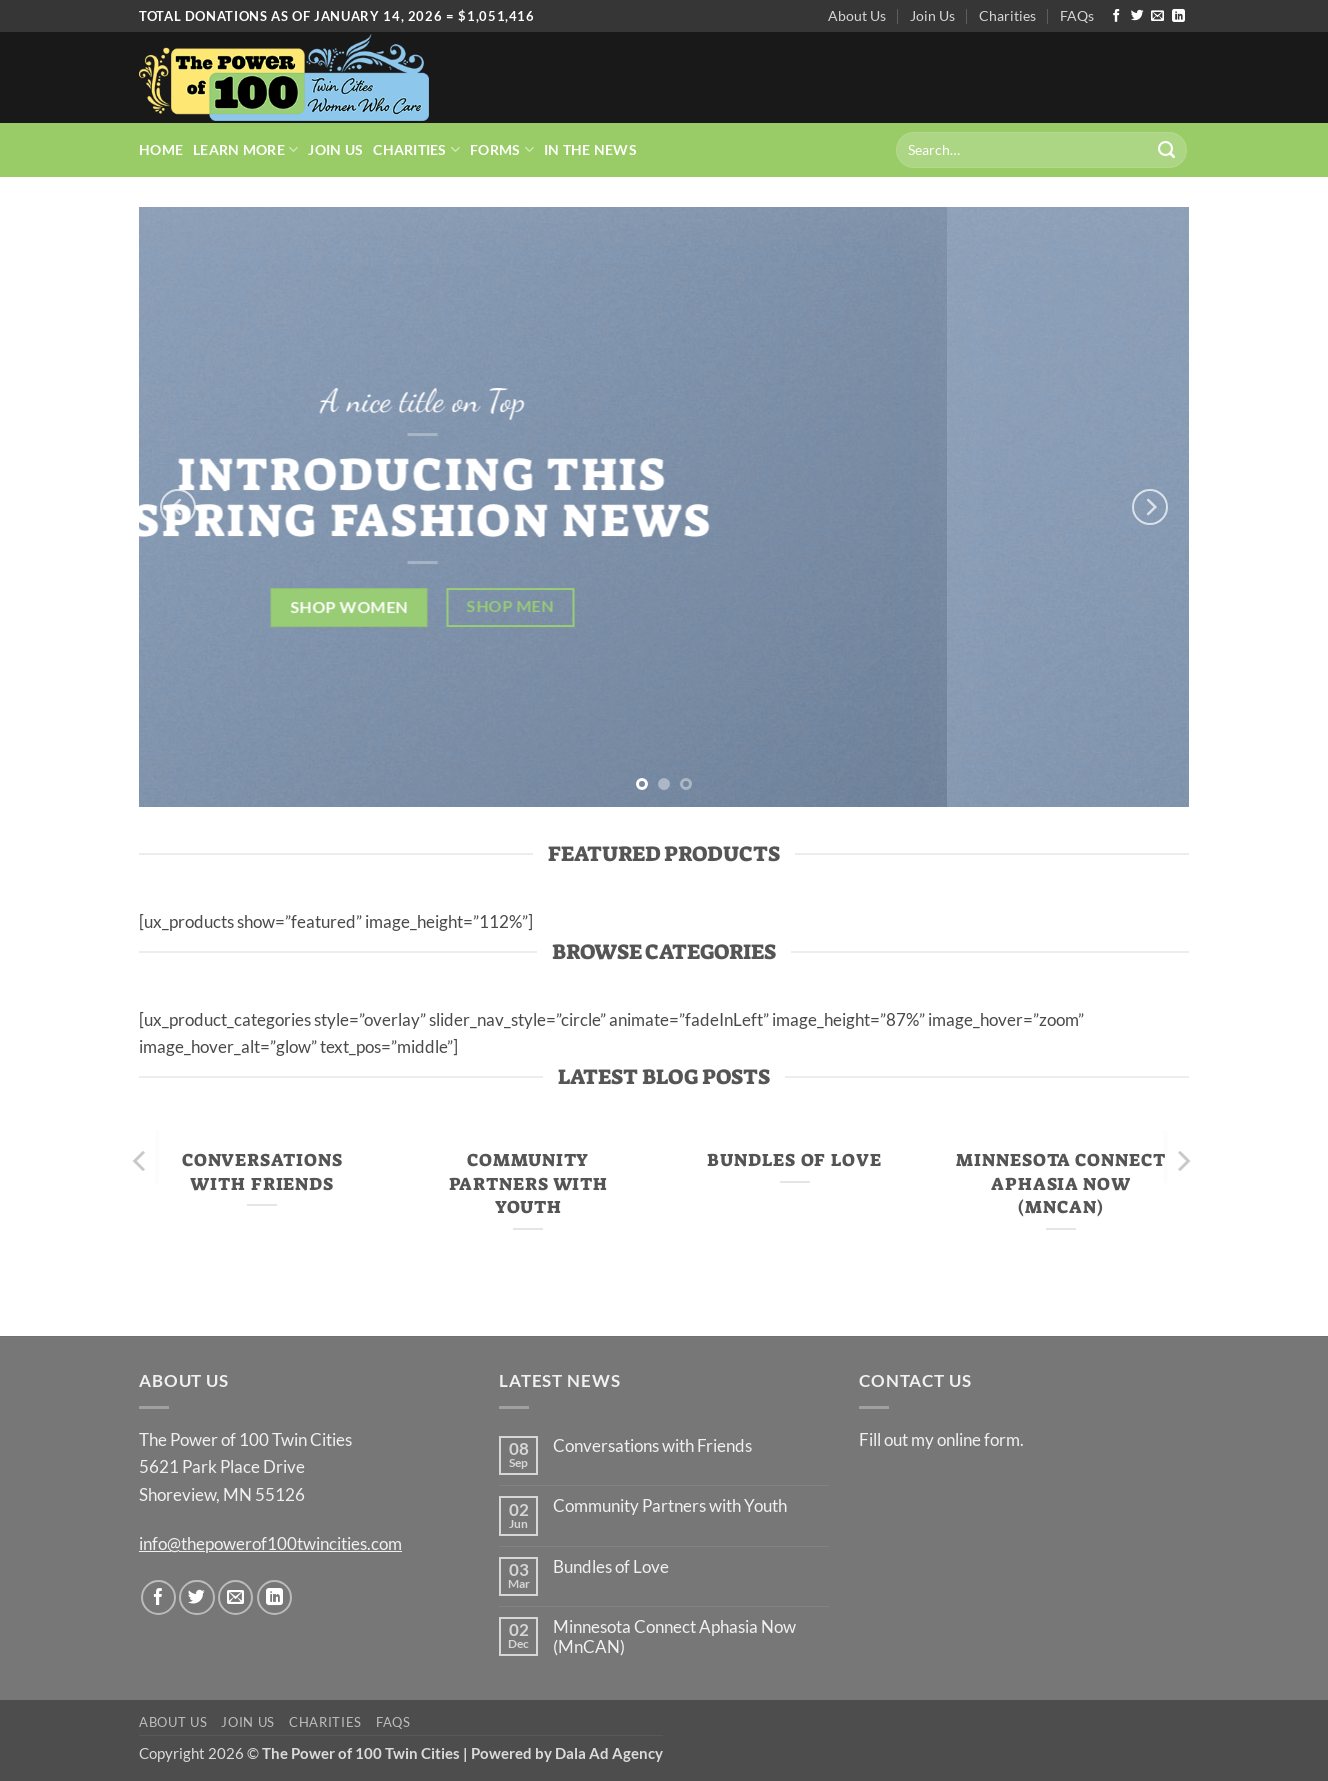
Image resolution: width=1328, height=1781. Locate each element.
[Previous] (178, 507)
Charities (1007, 15)
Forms (502, 149)
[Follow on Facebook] (1116, 16)
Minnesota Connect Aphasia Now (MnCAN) (1060, 1183)
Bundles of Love (794, 1160)
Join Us (932, 15)
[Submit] (1167, 150)
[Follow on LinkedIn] (1178, 16)
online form (978, 1439)
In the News (590, 149)
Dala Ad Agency (609, 1753)
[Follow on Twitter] (1137, 16)
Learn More (245, 149)
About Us (857, 15)
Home (161, 149)
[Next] (1150, 507)
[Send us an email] (1157, 16)
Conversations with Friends (262, 1172)
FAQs (1077, 15)
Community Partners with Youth (529, 1183)
